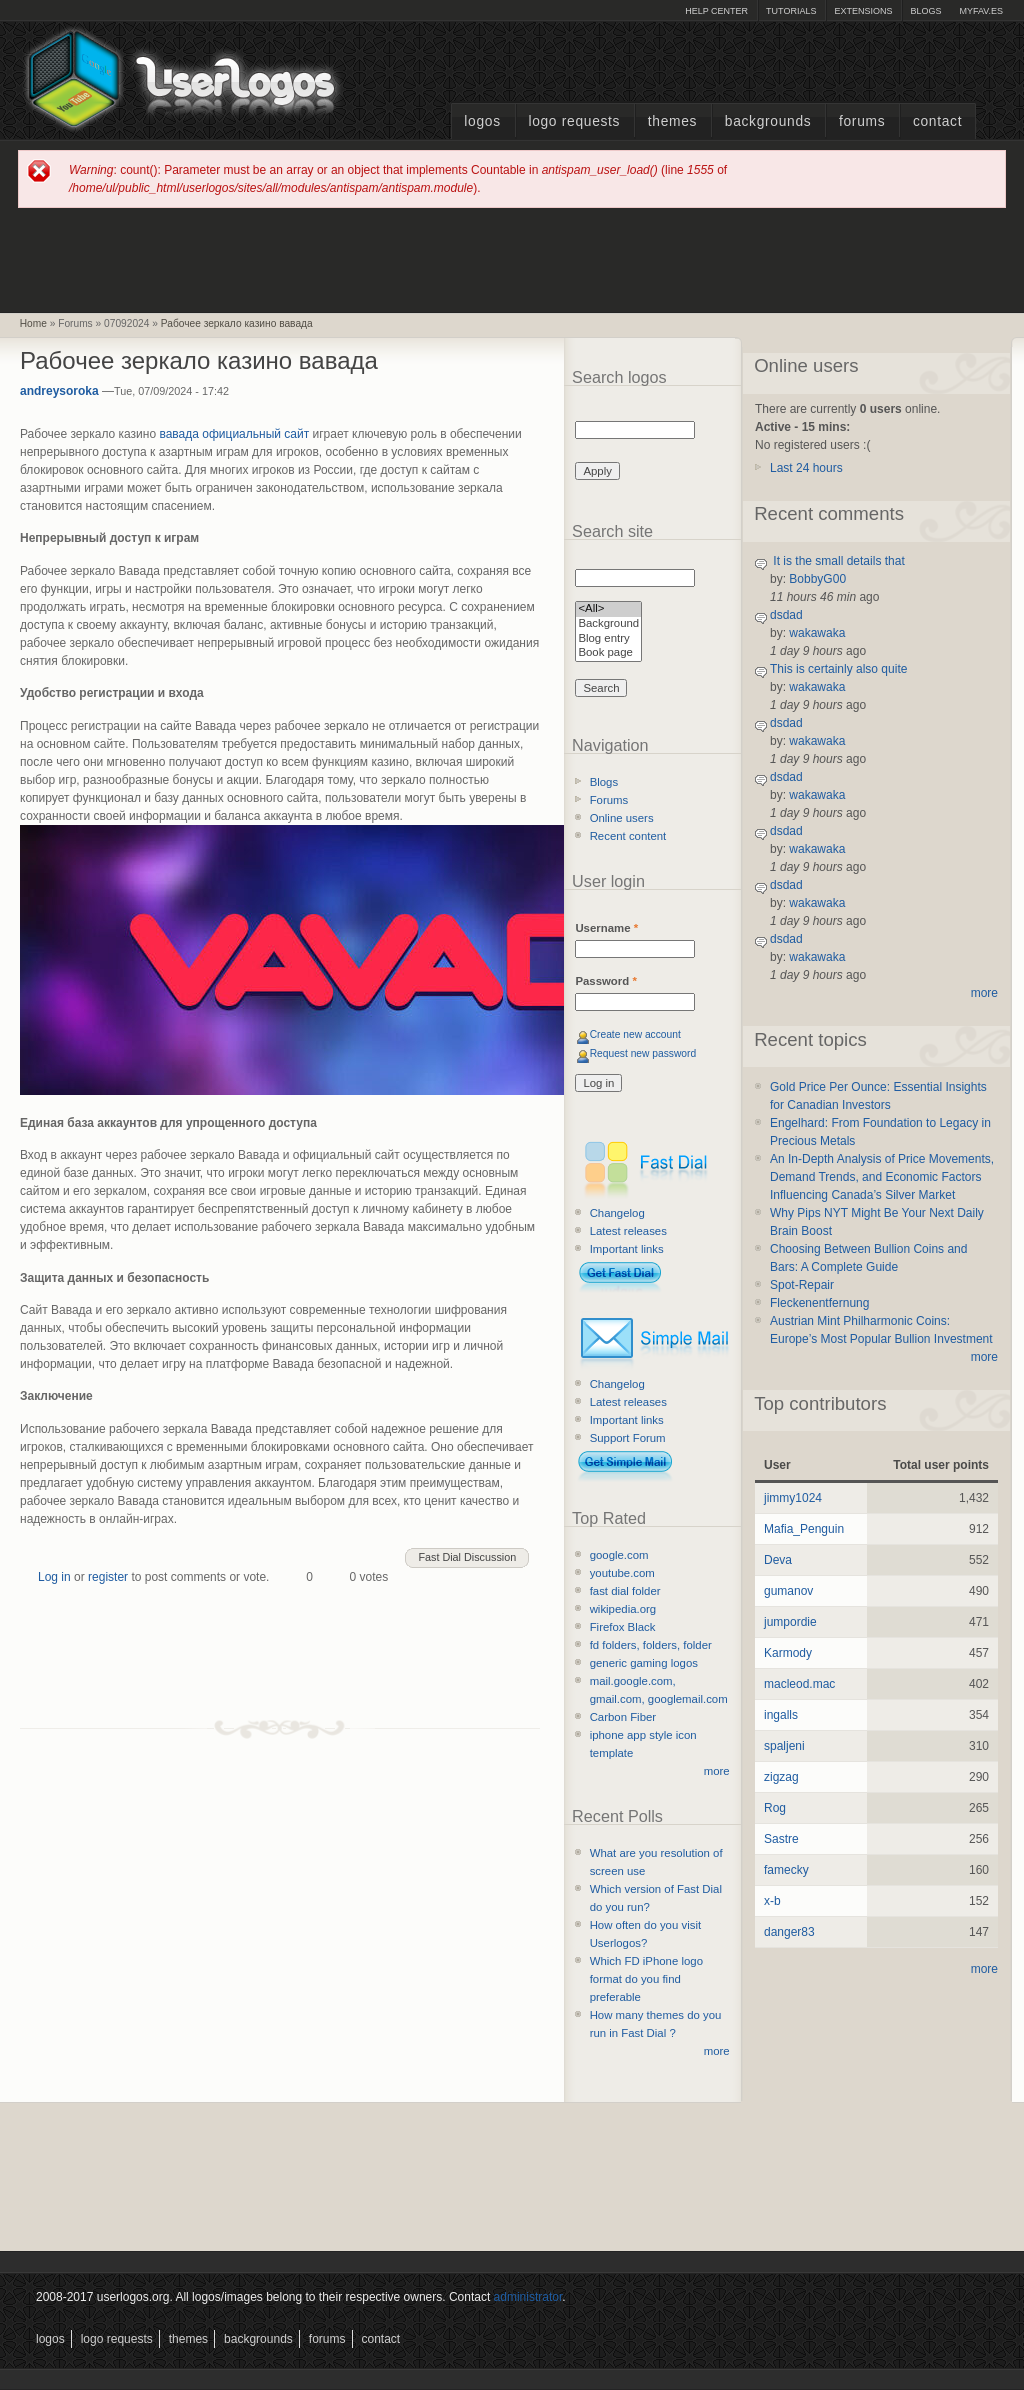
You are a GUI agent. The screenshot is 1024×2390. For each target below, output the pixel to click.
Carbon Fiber (623, 1717)
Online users (622, 818)
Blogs (925, 11)
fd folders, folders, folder (651, 1645)
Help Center (716, 11)
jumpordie (790, 1622)
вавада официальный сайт (234, 434)
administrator (528, 2297)
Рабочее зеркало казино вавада (237, 323)
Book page (608, 653)
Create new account (635, 1034)
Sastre (781, 1839)
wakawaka (817, 633)
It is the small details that (837, 561)
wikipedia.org (623, 1609)
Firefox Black (623, 1627)
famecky (786, 1870)
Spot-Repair (802, 1285)
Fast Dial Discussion (467, 1557)
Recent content (628, 836)
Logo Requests (574, 121)
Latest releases (628, 1231)
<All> (608, 609)
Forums (862, 121)
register (108, 1577)
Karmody (788, 1653)
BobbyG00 (817, 579)
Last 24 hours (806, 468)
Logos (482, 121)
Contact (937, 121)
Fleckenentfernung (819, 1303)
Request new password (643, 1053)
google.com (619, 1555)
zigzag (781, 1777)
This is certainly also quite (838, 669)
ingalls (781, 1715)
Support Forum (628, 1438)
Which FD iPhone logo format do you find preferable (646, 1979)
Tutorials (791, 11)
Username (606, 928)
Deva (778, 1560)
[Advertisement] (512, 259)
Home (33, 323)
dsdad (786, 615)
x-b (772, 1901)
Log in (54, 1577)
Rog (775, 1808)
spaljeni (784, 1746)
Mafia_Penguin (804, 1529)
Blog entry (608, 639)
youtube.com (622, 1573)
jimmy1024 (793, 1498)
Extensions (863, 11)
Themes (672, 121)
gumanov (788, 1591)
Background (608, 624)
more (717, 1771)
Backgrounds (768, 121)
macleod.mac (799, 1684)
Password (605, 981)
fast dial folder (625, 1591)
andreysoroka (59, 391)
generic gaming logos (644, 1663)
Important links (627, 1249)
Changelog (617, 1213)
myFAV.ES (981, 11)
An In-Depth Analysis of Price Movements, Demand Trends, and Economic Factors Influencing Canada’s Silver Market (882, 1177)
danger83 (789, 1932)
